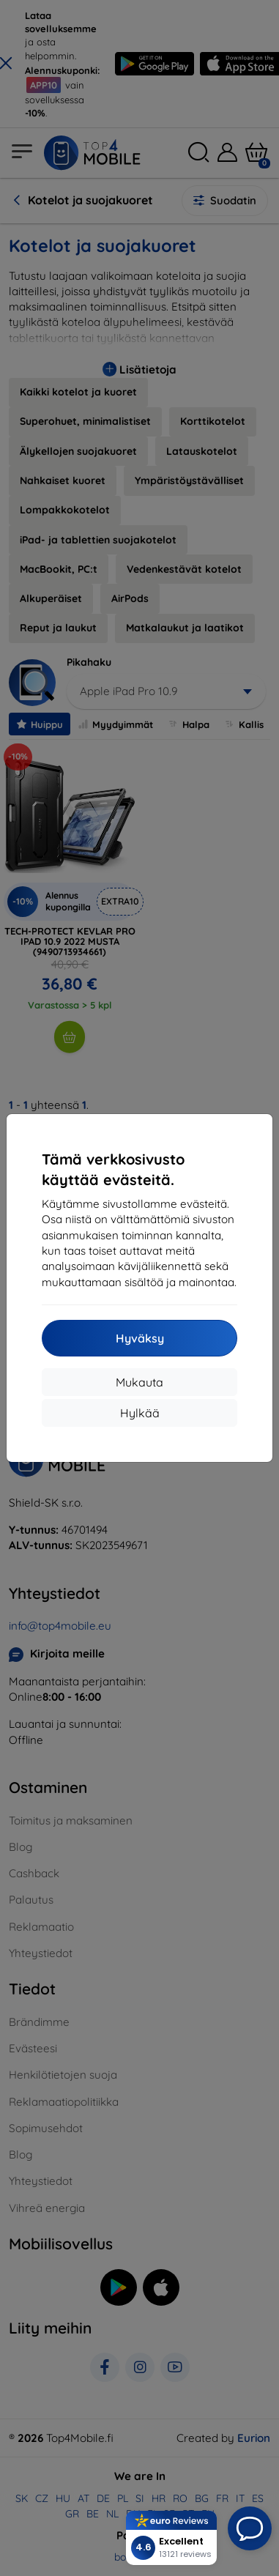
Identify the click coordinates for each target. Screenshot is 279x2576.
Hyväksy (140, 1338)
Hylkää (140, 1413)
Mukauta (139, 1382)
